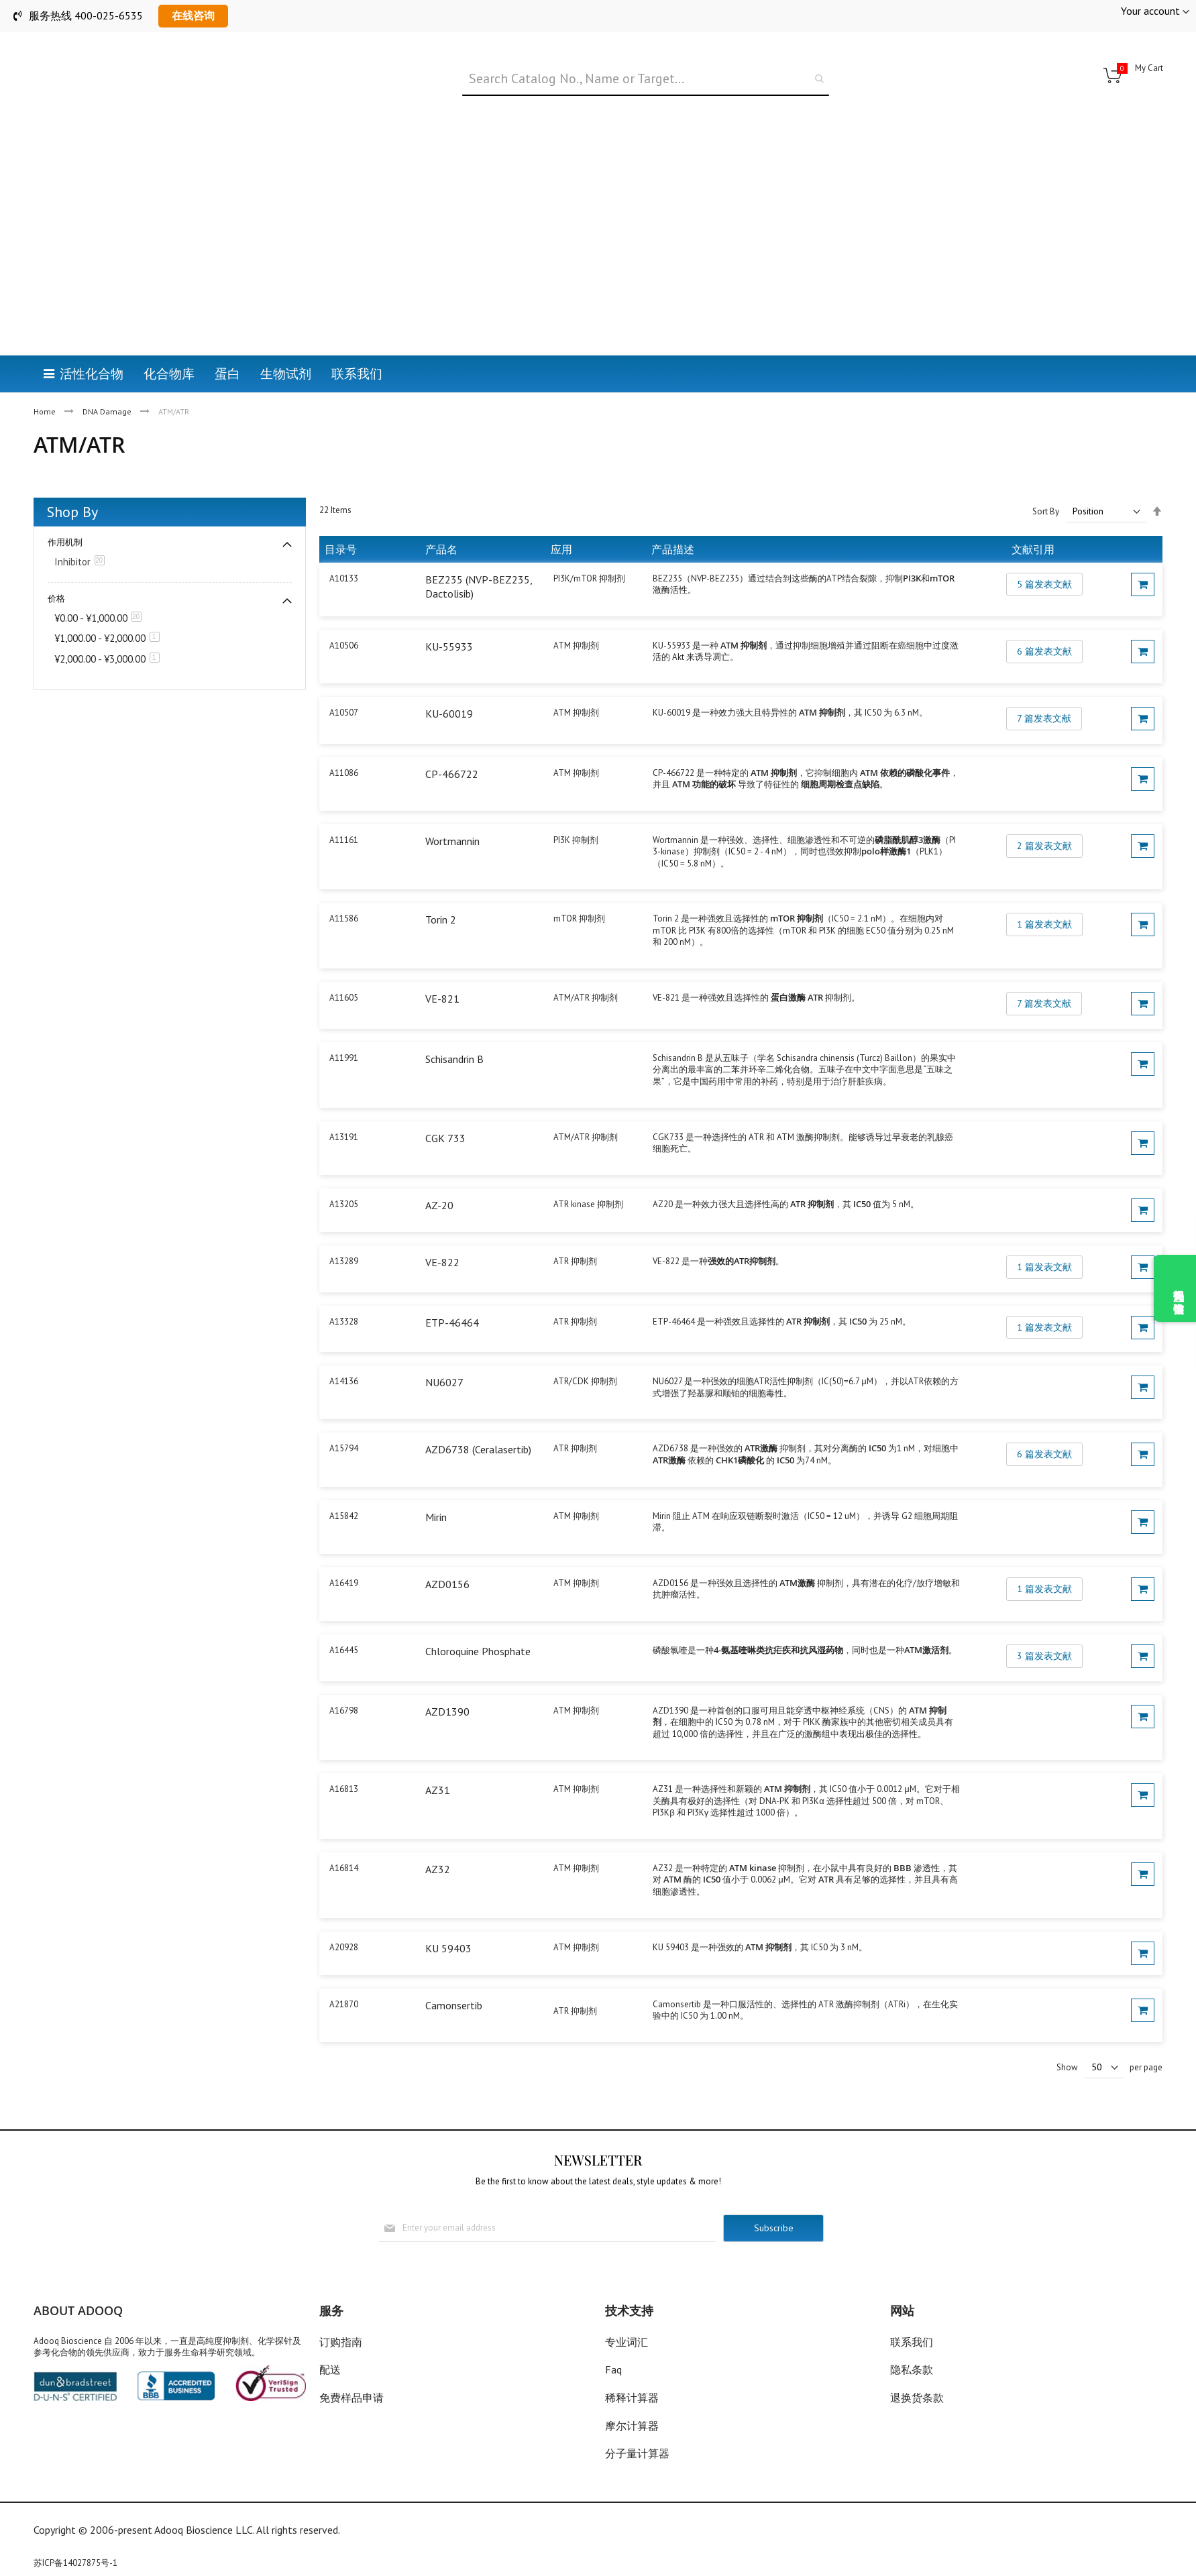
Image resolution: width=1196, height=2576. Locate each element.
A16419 (343, 1549)
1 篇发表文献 (1044, 891)
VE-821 (442, 965)
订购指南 (340, 2342)
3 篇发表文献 (1044, 1622)
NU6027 (444, 1348)
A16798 (343, 1676)
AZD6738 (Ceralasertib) (478, 1415)
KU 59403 (448, 1914)
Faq (613, 2370)
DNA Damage (108, 344)
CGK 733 (445, 1104)
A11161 (343, 805)
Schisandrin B (454, 1025)
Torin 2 (440, 886)
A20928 (343, 1913)
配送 (330, 2370)
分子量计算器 (637, 2453)
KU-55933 (449, 612)
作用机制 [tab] (65, 508)
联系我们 (911, 2342)
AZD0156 (447, 1550)
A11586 (343, 885)
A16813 (343, 1755)
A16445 (343, 1616)
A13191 (343, 1103)
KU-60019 (449, 679)
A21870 (343, 1970)
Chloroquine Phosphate (478, 1617)
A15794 (343, 1414)
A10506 (343, 611)
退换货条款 (917, 2397)
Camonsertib (453, 1971)
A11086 (343, 738)
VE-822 (442, 1228)
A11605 (343, 964)
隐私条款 (911, 2370)
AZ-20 (439, 1171)
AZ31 (437, 1756)
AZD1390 (447, 1677)
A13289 (343, 1227)
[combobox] (646, 79)
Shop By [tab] (72, 477)
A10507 (343, 678)
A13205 (343, 1170)
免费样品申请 (351, 2397)
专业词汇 (626, 2342)
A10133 (343, 544)
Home (46, 344)
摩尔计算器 (632, 2425)
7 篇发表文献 (1044, 684)
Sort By (1045, 477)
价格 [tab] (56, 565)
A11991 (343, 1024)
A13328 (343, 1287)
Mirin (436, 1483)
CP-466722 (451, 739)
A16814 (343, 1834)
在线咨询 (193, 15)
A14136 (343, 1347)
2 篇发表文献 (1044, 811)
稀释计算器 (632, 2397)
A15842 (343, 1482)
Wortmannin (452, 807)
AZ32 (437, 1835)
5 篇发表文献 (1044, 550)
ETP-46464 (452, 1288)
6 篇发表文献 (1044, 617)
